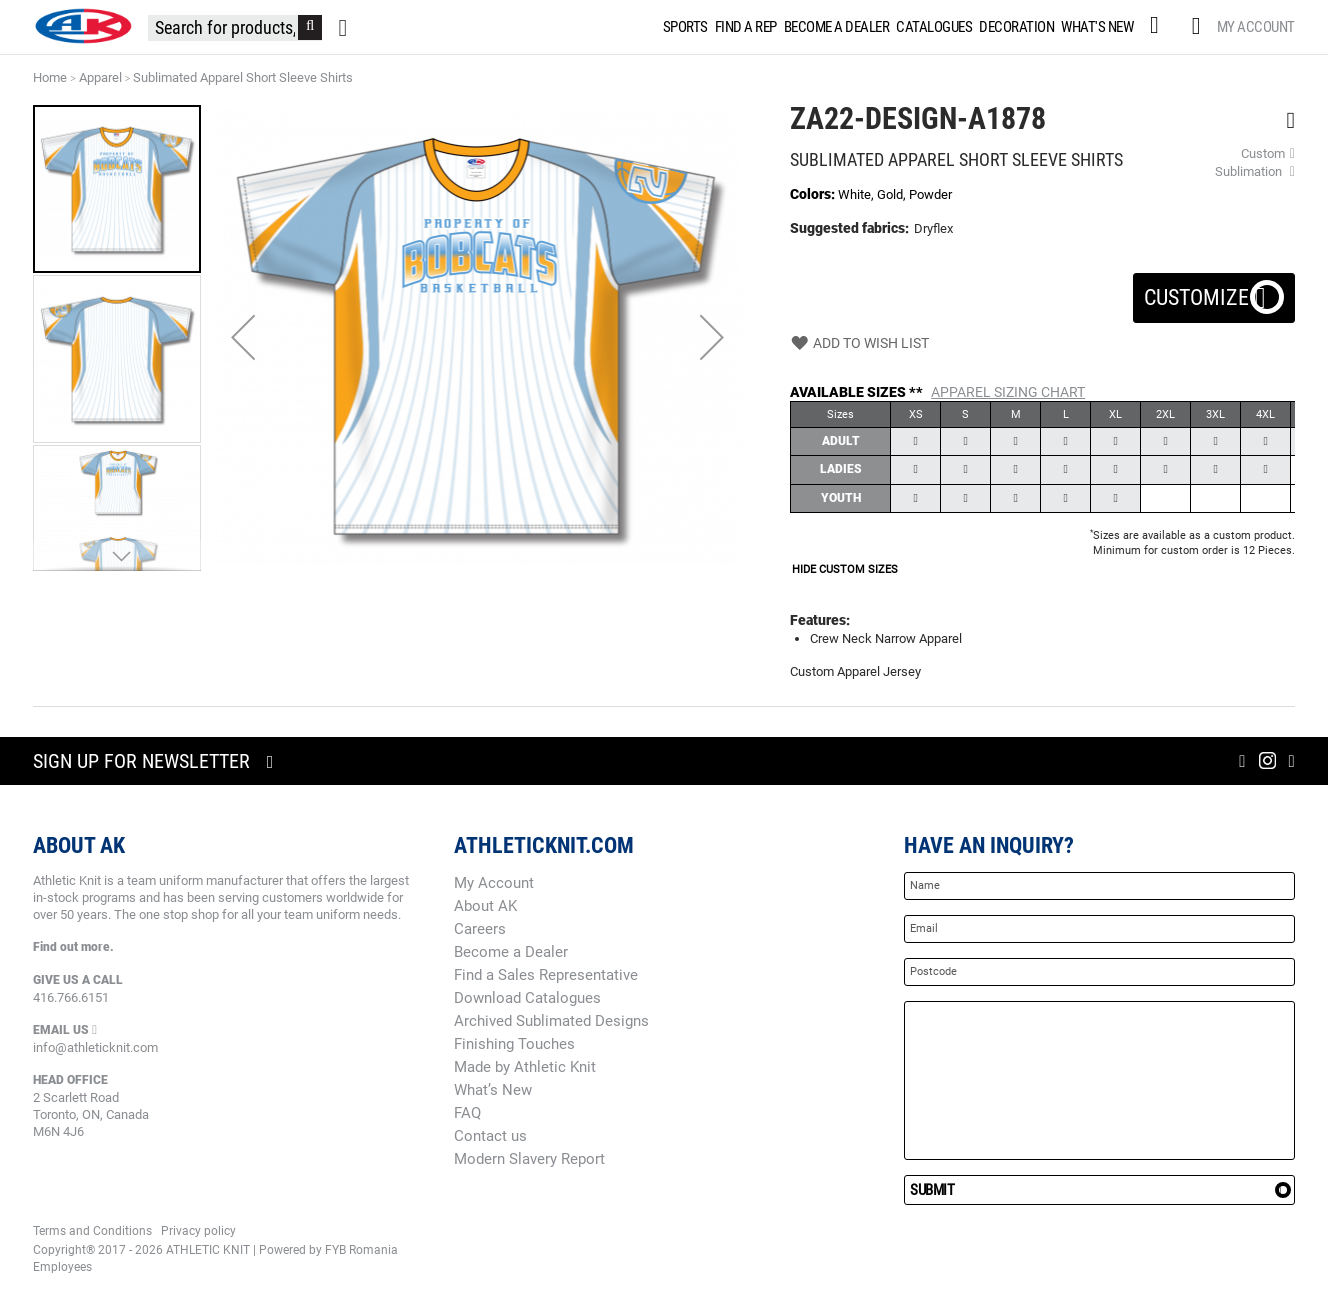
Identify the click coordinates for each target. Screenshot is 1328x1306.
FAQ (467, 1113)
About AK (485, 906)
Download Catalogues (527, 998)
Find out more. (73, 947)
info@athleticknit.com (95, 1047)
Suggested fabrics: (849, 228)
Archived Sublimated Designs (551, 1021)
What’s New (493, 1090)
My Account (1256, 27)
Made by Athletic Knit (525, 1067)
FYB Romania (361, 1250)
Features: (820, 620)
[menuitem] (684, 27)
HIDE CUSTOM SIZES (845, 569)
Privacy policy (198, 1231)
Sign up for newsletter (141, 761)
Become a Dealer (511, 952)
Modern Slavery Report (529, 1159)
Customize (1214, 291)
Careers (480, 929)
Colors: (814, 194)
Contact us (490, 1136)
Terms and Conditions (92, 1231)
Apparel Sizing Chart (1008, 392)
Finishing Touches (514, 1044)
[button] (243, 337)
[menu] (898, 27)
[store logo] (83, 26)
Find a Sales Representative (546, 975)
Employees (62, 1267)
